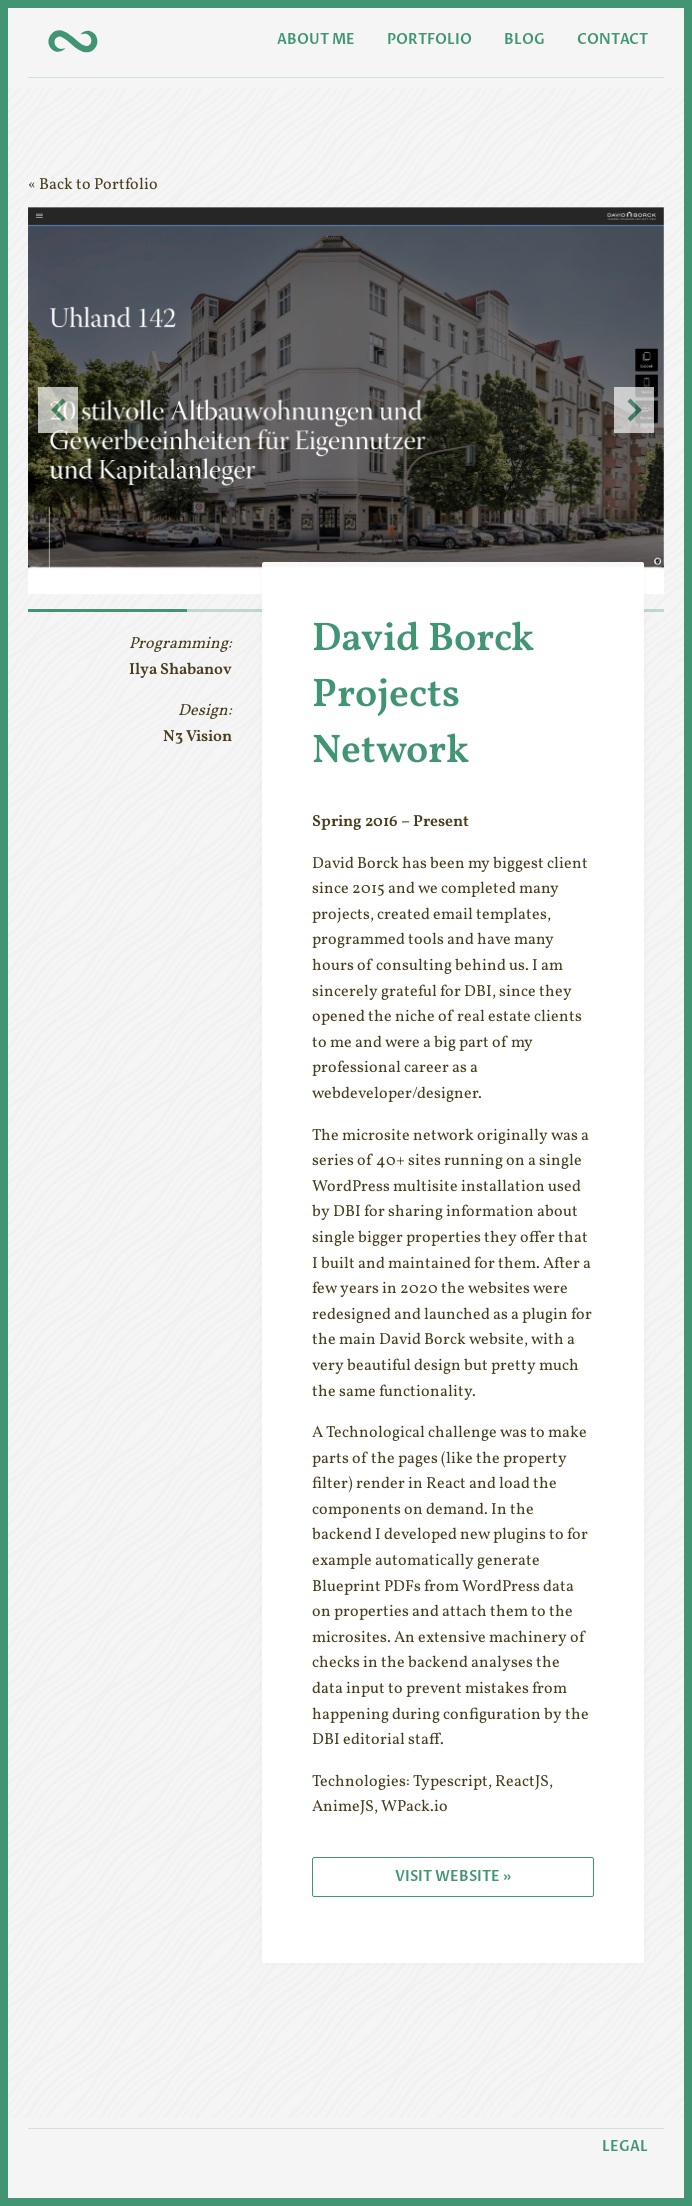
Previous (58, 410)
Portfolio (429, 39)
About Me (316, 39)
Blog (524, 39)
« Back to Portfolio (93, 185)
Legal (625, 2146)
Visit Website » (453, 1876)
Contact (612, 39)
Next (634, 410)
